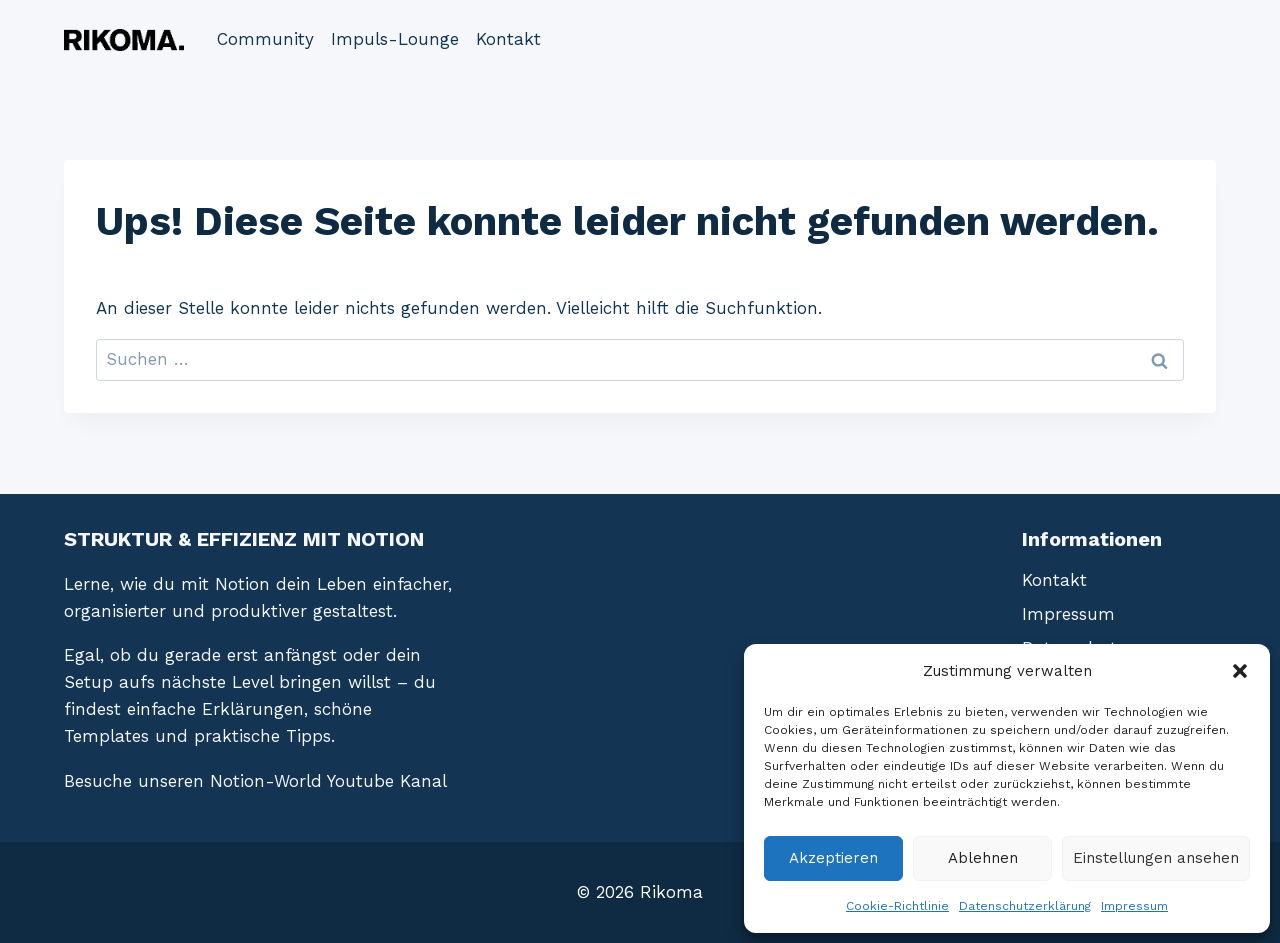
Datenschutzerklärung (1025, 906)
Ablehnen (983, 858)
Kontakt (508, 39)
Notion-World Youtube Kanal (328, 781)
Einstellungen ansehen (1156, 858)
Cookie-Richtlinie (897, 906)
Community (265, 39)
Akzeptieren (833, 858)
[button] (1240, 671)
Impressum (1134, 906)
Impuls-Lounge (395, 39)
